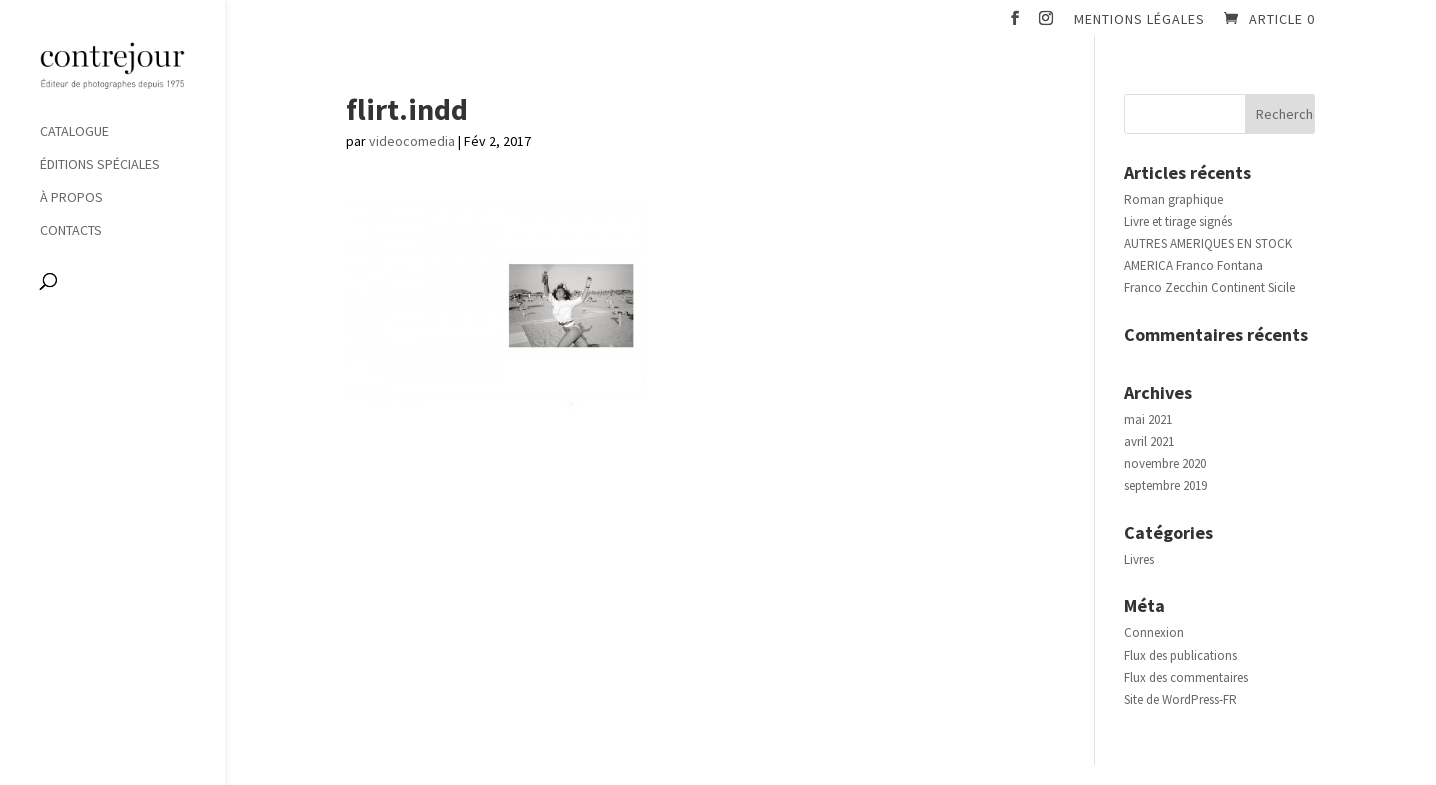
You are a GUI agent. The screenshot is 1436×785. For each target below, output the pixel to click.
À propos (71, 198)
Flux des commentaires (1186, 677)
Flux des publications (1180, 655)
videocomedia (412, 141)
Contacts (71, 231)
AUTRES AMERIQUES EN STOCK (1208, 243)
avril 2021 (1149, 441)
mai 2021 (1148, 419)
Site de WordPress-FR (1180, 699)
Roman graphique (1173, 199)
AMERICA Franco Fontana (1193, 265)
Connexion (1154, 632)
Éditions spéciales (100, 165)
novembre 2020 (1165, 463)
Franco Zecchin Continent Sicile (1209, 287)
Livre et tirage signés (1178, 221)
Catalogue (74, 132)
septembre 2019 (1165, 485)
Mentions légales (1139, 20)
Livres (1139, 559)
